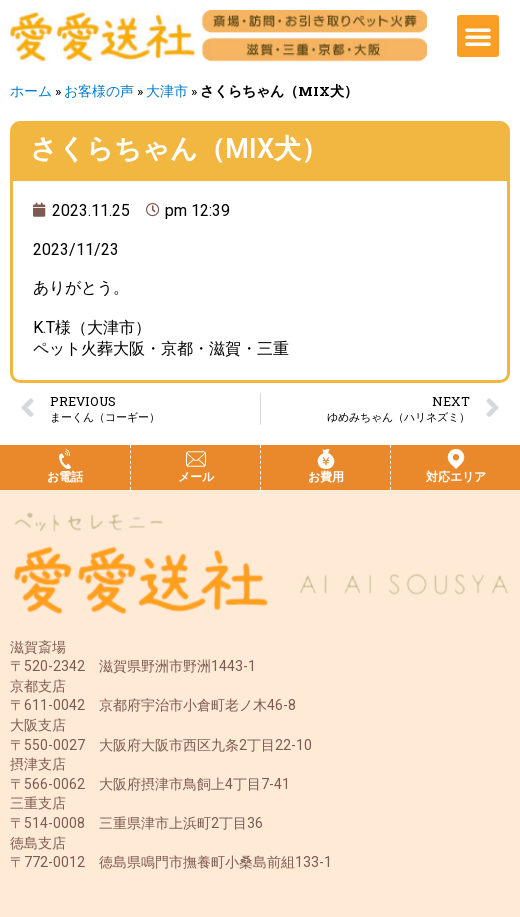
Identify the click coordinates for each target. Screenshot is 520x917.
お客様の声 (99, 91)
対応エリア (456, 477)
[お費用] (326, 459)
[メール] (196, 459)
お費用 (326, 477)
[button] (478, 36)
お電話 (65, 477)
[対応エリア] (456, 459)
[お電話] (65, 459)
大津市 (167, 91)
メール (196, 477)
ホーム (31, 91)
